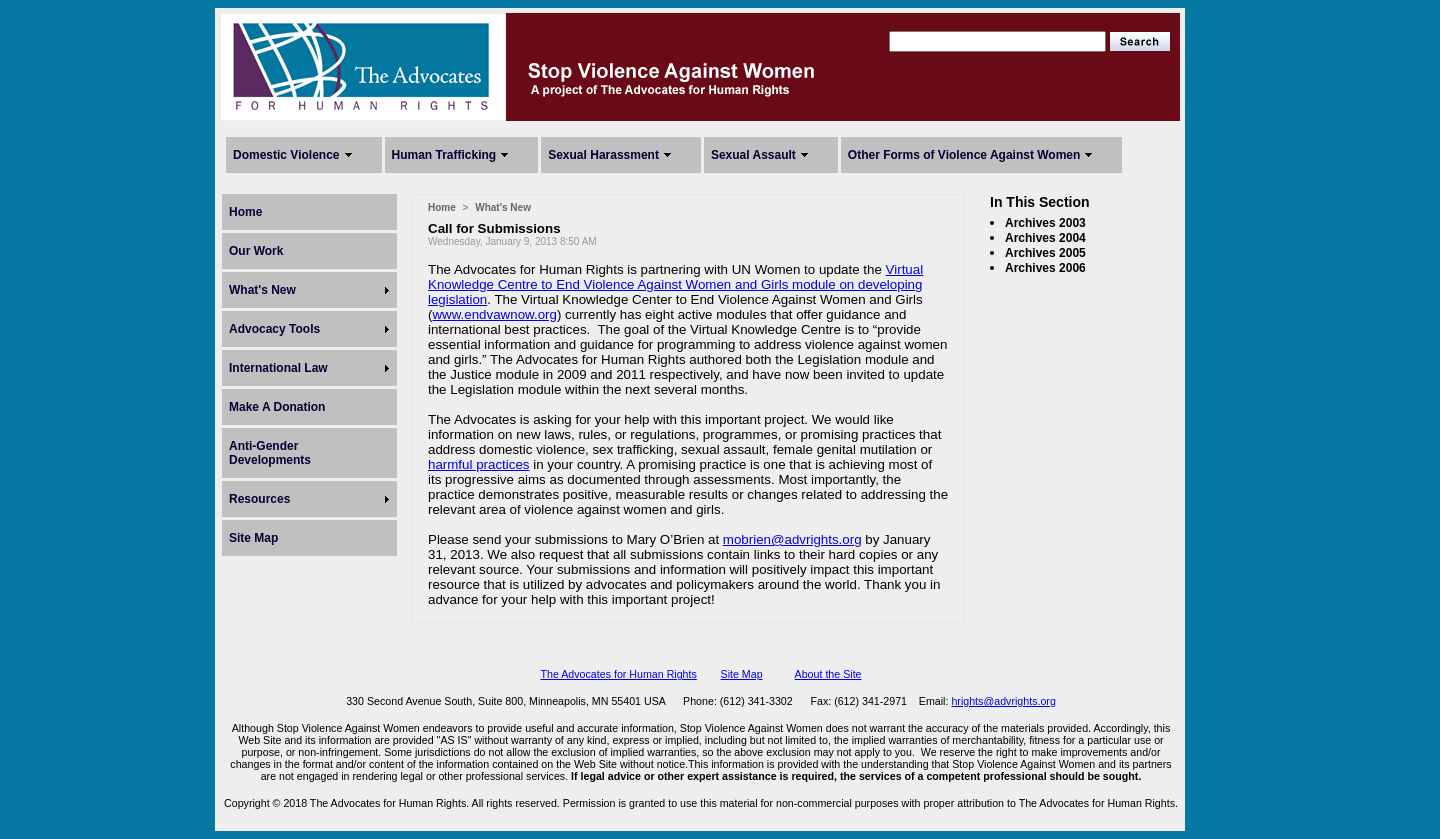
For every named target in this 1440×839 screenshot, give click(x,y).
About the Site (828, 674)
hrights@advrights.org (1003, 701)
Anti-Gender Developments (270, 453)
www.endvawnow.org (494, 314)
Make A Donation (277, 407)
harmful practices (478, 464)
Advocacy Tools (274, 329)
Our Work (256, 251)
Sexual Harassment (603, 155)
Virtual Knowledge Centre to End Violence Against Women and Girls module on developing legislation (675, 284)
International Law (278, 368)
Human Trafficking (444, 155)
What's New (262, 290)
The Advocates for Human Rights (618, 674)
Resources (259, 499)
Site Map (253, 538)
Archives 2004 (1045, 238)
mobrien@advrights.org (792, 539)
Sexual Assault (753, 155)
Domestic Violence (286, 155)
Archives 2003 (1045, 223)
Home (245, 212)
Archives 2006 (1045, 268)
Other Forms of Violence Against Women (964, 155)
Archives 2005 (1045, 253)
